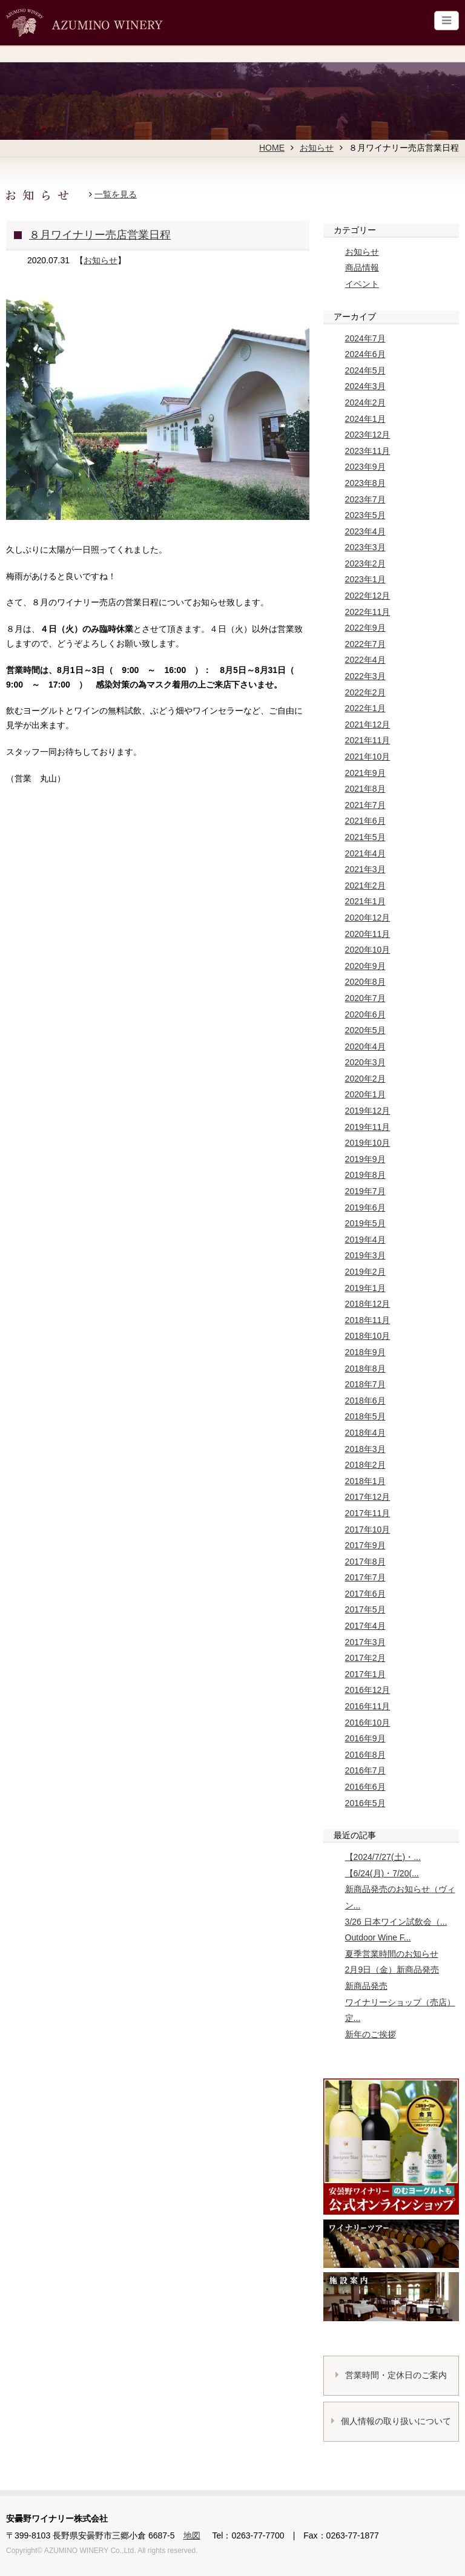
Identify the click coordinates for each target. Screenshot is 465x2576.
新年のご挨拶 (370, 2034)
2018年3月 (365, 1449)
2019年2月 (365, 1271)
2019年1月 (365, 1288)
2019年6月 (365, 1207)
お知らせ (317, 148)
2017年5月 (365, 1609)
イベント (362, 284)
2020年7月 (365, 998)
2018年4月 (365, 1433)
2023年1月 (365, 579)
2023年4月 (365, 531)
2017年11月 (368, 1513)
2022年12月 (368, 595)
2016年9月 (365, 1738)
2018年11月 (368, 1320)
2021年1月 (365, 901)
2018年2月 (365, 1465)
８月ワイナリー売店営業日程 (100, 235)
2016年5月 (365, 1803)
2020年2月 (365, 1078)
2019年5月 (365, 1223)
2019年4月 (365, 1239)
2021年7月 (365, 805)
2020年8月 (365, 982)
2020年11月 (368, 934)
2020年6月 (365, 1014)
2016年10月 (368, 1722)
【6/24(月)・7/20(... (382, 1873)
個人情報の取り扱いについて (391, 2421)
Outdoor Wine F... (378, 1937)
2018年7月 (365, 1384)
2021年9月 (365, 773)
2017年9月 (365, 1545)
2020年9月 (365, 966)
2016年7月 (365, 1770)
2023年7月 (365, 499)
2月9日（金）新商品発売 (392, 1969)
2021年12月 (368, 724)
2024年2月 (365, 402)
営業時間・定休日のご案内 (391, 2375)
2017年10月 (368, 1529)
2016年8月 (365, 1755)
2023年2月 (365, 563)
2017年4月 (365, 1626)
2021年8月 (365, 789)
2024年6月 (365, 354)
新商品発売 (366, 1986)
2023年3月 (365, 547)
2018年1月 (365, 1481)
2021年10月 (368, 756)
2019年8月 (365, 1175)
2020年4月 (365, 1046)
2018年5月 (365, 1416)
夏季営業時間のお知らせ (391, 1954)
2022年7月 (365, 644)
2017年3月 (365, 1642)
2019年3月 (365, 1255)
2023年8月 (365, 483)
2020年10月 (368, 949)
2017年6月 (365, 1593)
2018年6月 (365, 1400)
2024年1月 (365, 419)
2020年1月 (365, 1094)
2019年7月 (365, 1191)
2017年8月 (365, 1561)
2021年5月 (365, 837)
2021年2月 (365, 885)
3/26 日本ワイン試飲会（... (396, 1922)
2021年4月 (365, 853)
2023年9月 (365, 467)
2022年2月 (365, 692)
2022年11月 (368, 612)
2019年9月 (365, 1159)
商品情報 (362, 267)
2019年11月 (368, 1127)
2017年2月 (365, 1658)
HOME (272, 148)
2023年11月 (368, 451)
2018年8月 (365, 1368)
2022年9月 (365, 627)
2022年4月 (365, 660)
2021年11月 (368, 740)
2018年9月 (365, 1352)
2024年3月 (365, 386)
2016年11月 (368, 1706)
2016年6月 (365, 1787)
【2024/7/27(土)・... (383, 1857)
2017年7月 (365, 1577)
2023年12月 (368, 434)
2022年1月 (365, 708)
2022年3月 (365, 676)
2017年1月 (365, 1674)
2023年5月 (365, 515)
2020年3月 (365, 1062)
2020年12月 (368, 917)
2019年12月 (368, 1111)
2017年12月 (368, 1497)
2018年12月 (368, 1304)
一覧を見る (115, 194)
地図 (191, 2535)
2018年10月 (368, 1336)
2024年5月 (365, 370)
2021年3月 (365, 869)
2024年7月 (365, 338)
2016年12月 (368, 1690)
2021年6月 (365, 821)
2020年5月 (365, 1030)
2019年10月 (368, 1143)
